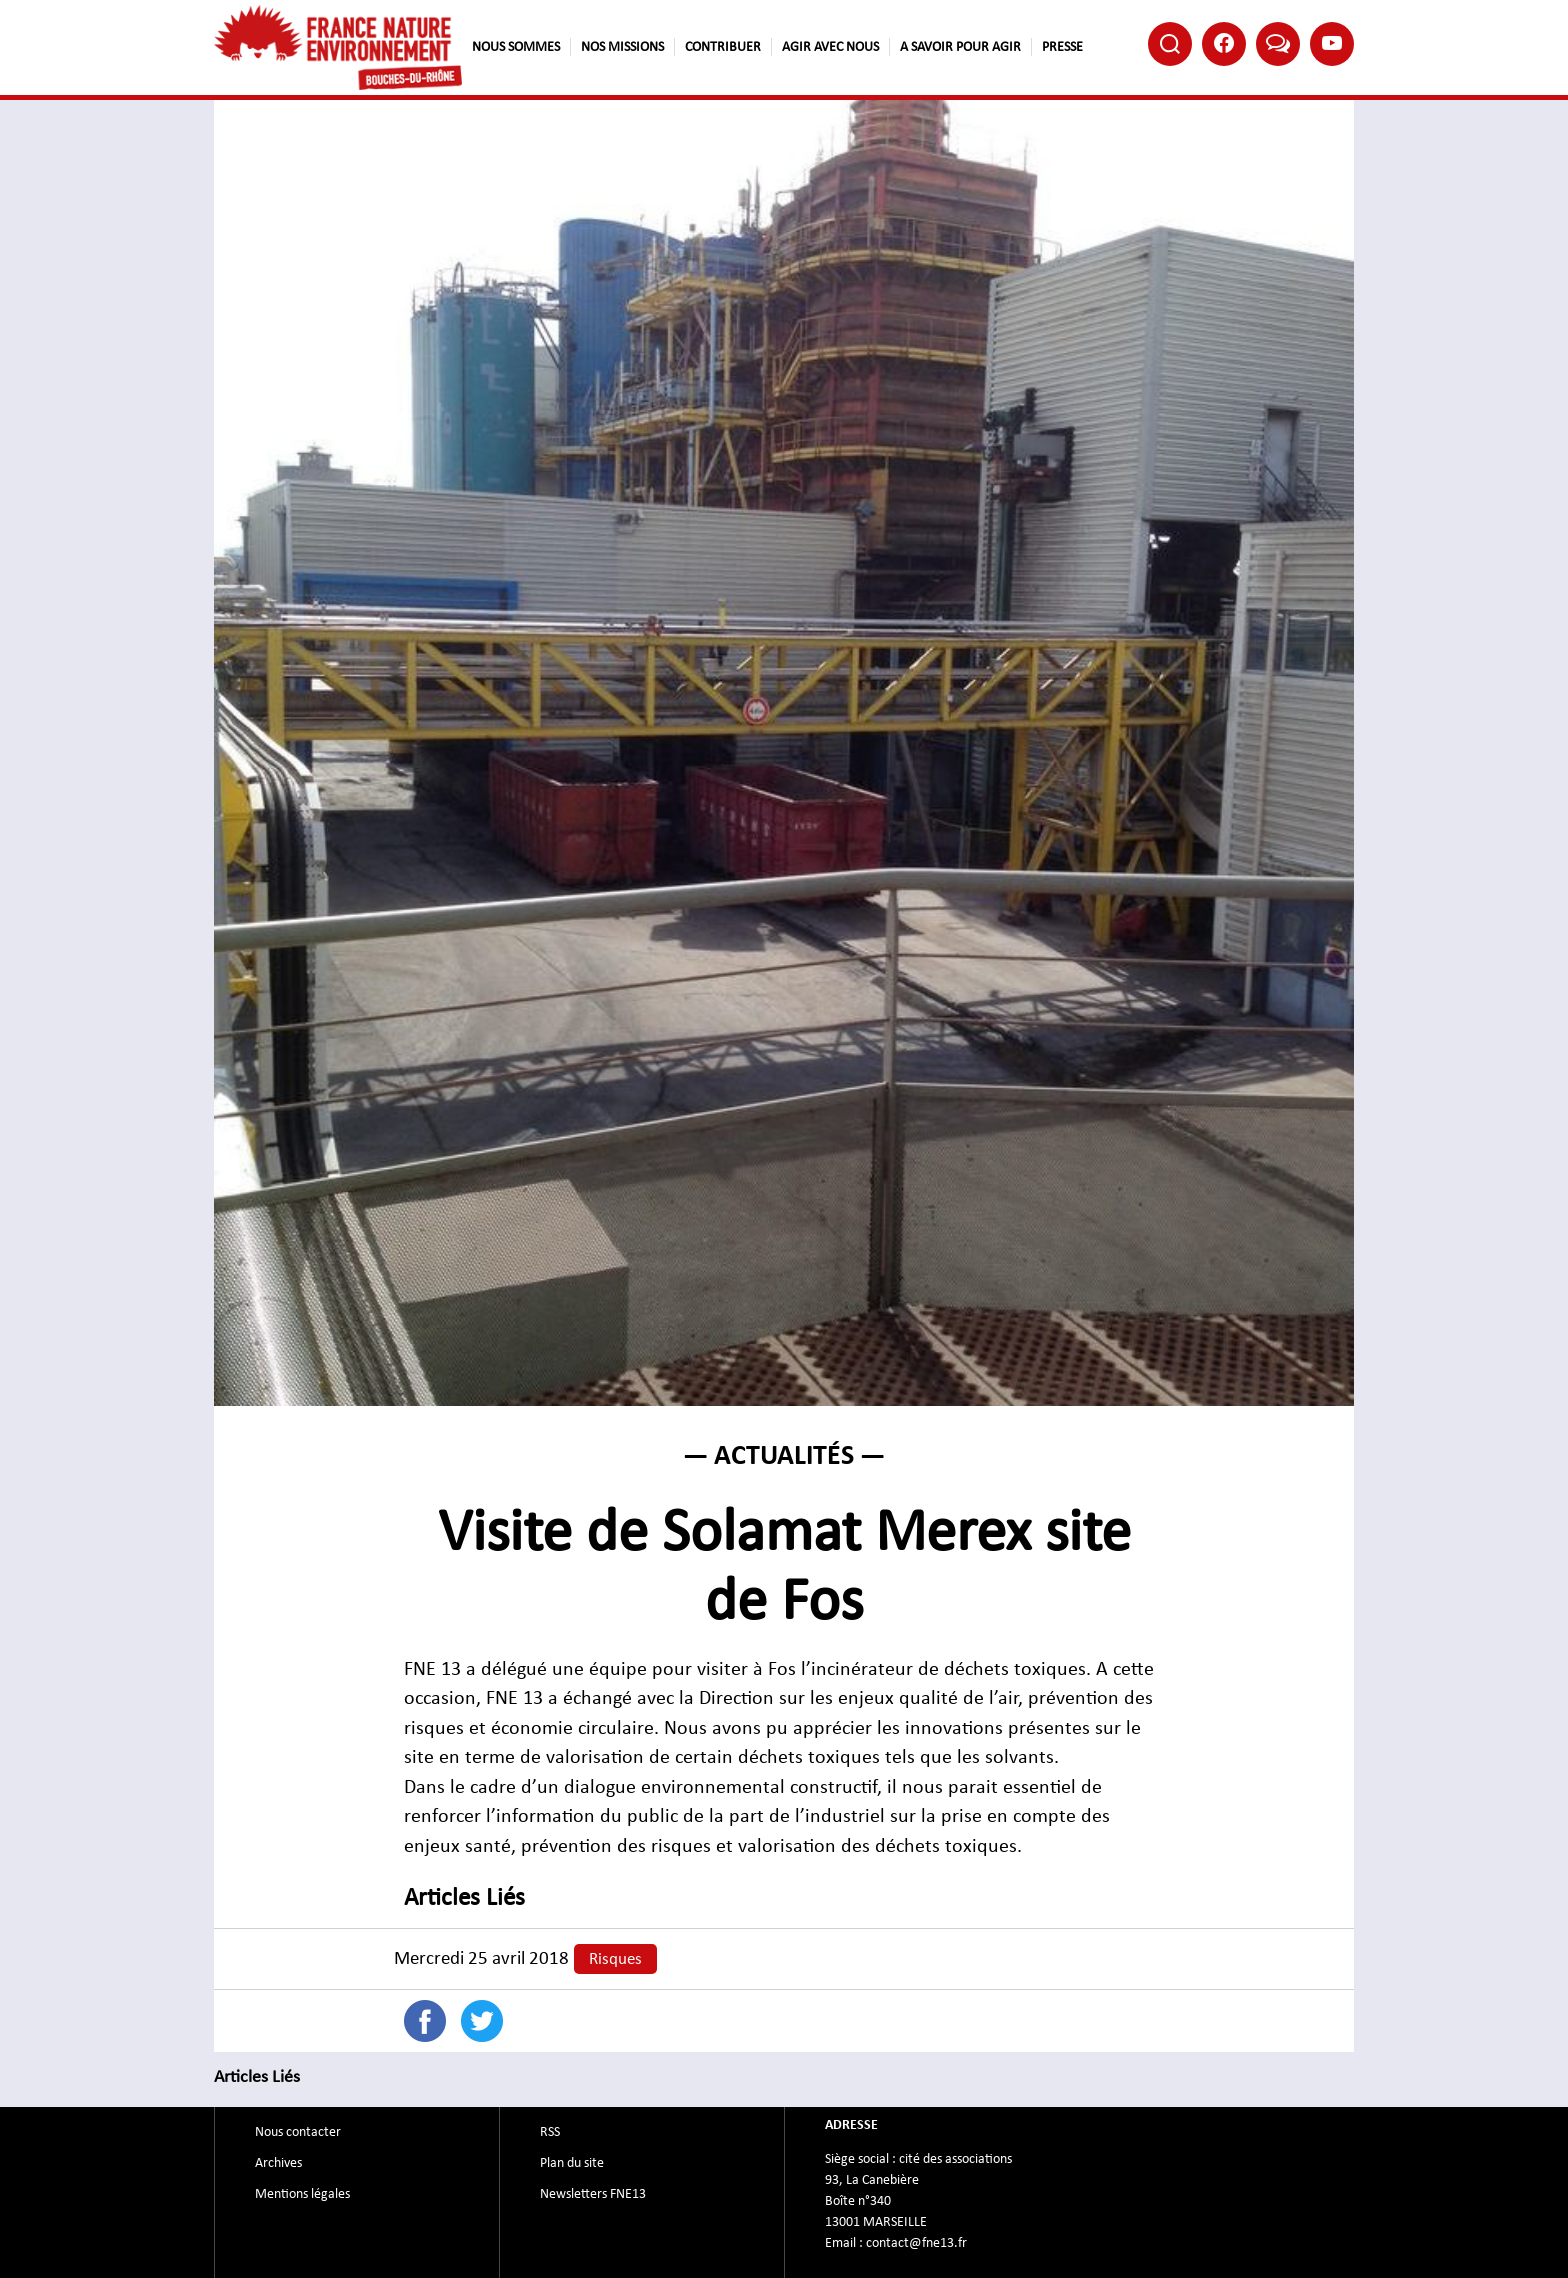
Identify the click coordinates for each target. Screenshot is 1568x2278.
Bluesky (1278, 42)
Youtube (1332, 43)
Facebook (1224, 43)
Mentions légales (302, 2194)
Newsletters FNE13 (593, 2194)
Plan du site (572, 2163)
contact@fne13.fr (916, 2243)
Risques (615, 1959)
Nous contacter (298, 2132)
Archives (278, 2163)
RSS (550, 2132)
